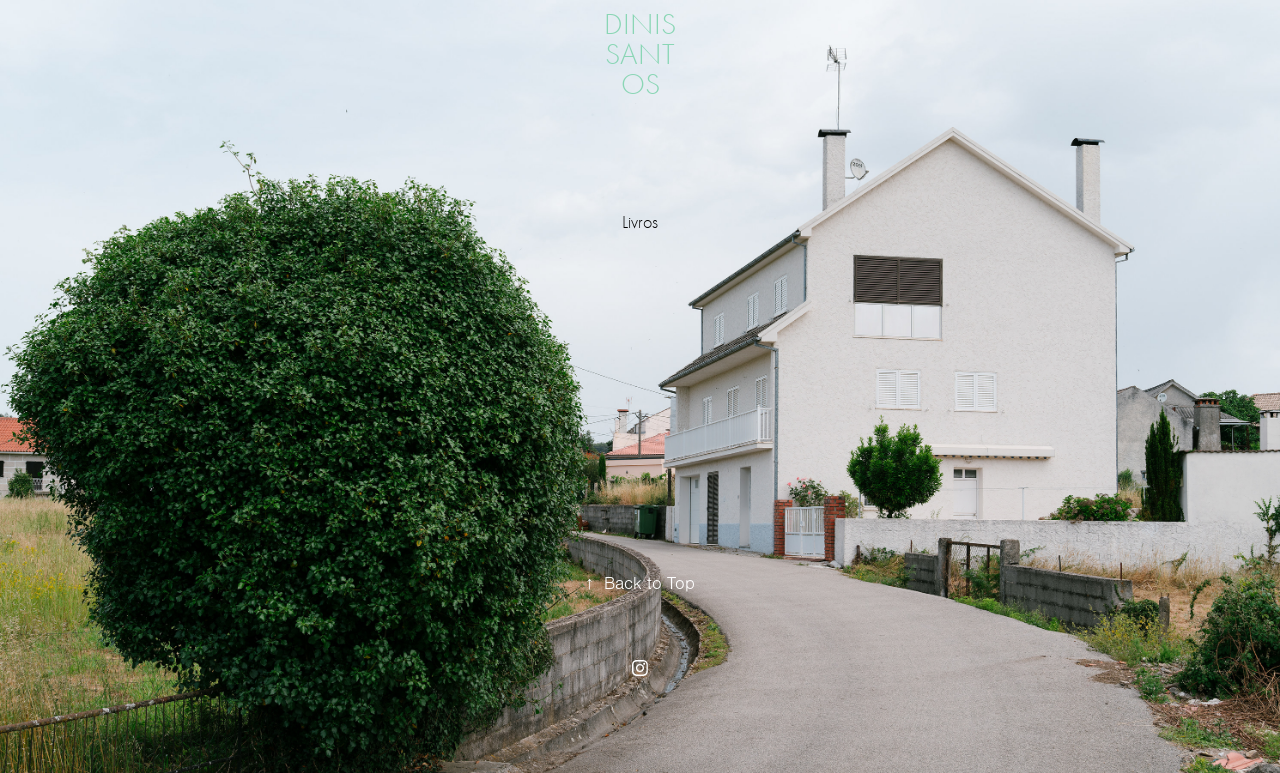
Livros (640, 222)
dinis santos (643, 54)
